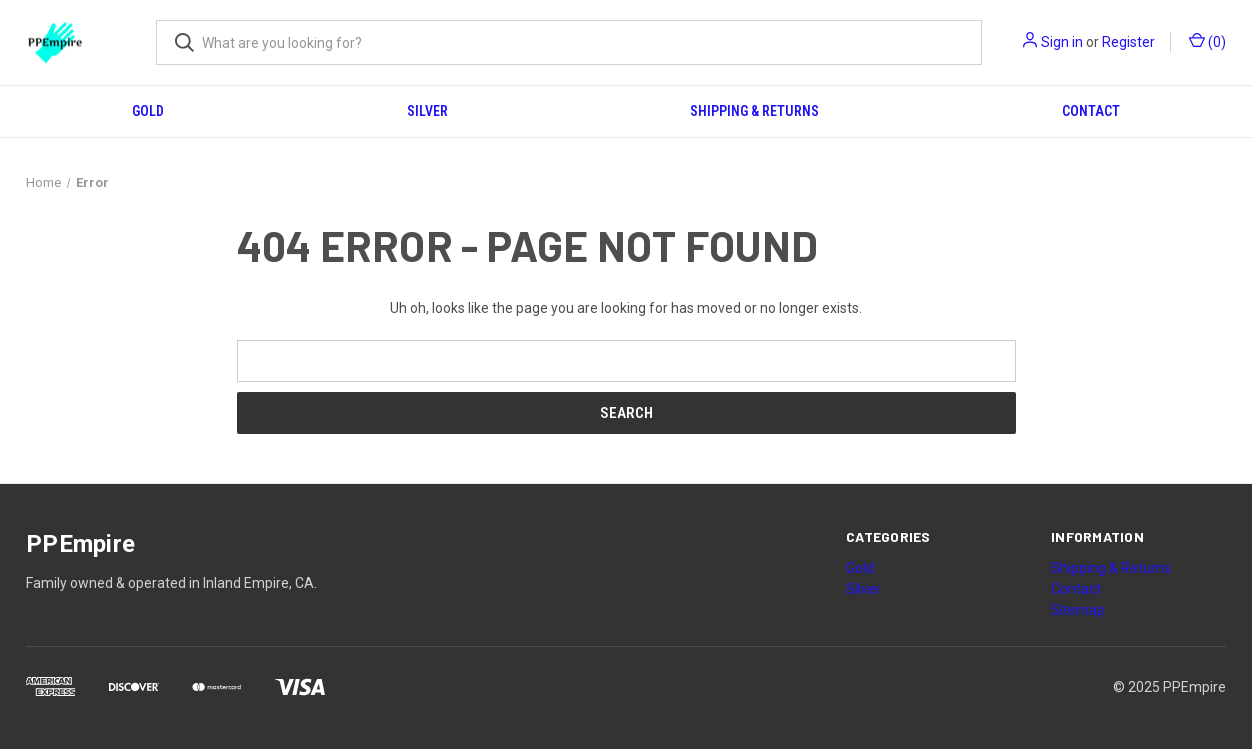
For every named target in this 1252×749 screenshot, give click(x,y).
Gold (148, 111)
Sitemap (1078, 610)
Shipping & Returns (754, 111)
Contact (1091, 111)
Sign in (1062, 42)
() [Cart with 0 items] (1207, 41)
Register (1128, 42)
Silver (427, 111)
